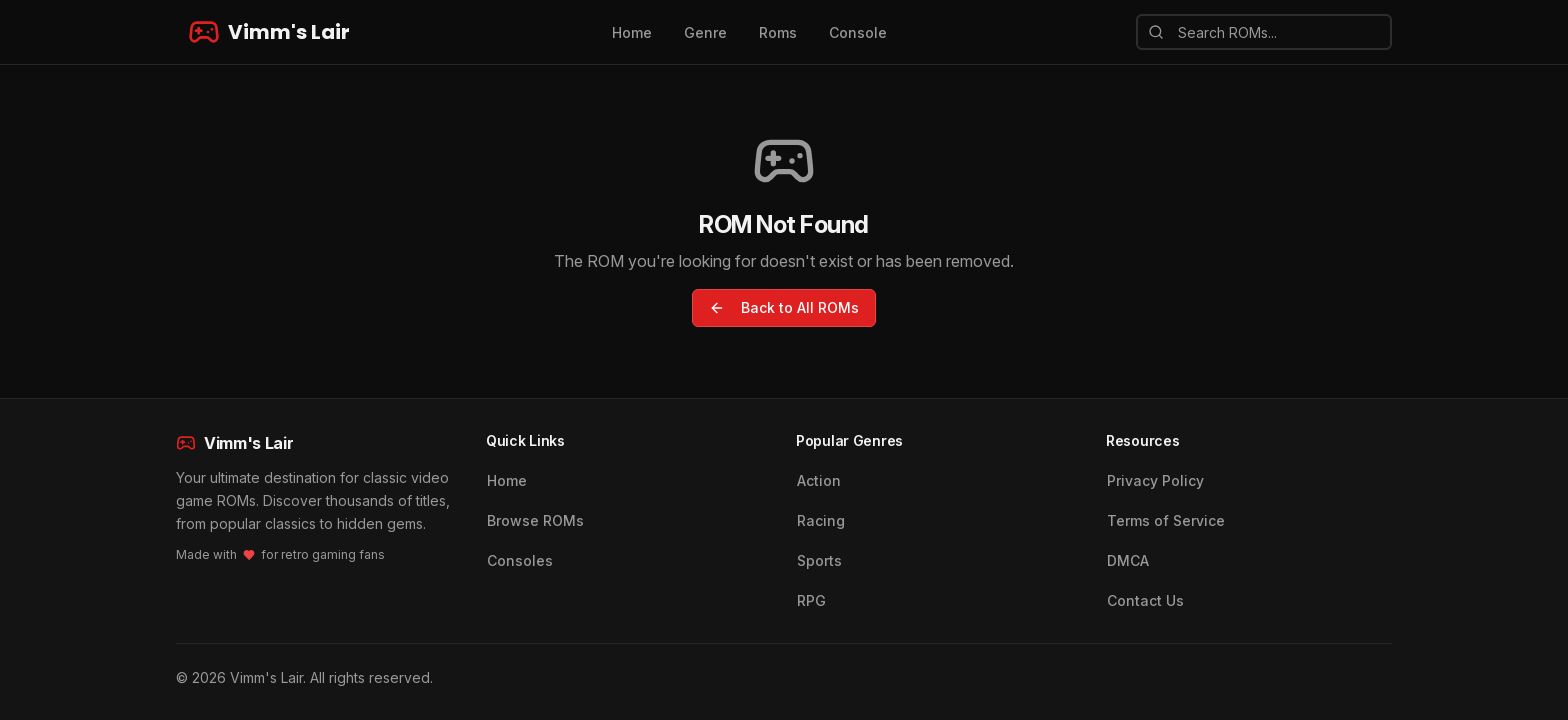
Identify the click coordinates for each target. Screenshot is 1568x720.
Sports (819, 560)
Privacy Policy (1155, 480)
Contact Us (1145, 600)
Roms (778, 32)
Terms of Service (1166, 520)
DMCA (1128, 560)
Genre (705, 32)
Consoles (520, 560)
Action (819, 480)
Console (858, 32)
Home (632, 32)
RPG (811, 600)
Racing (821, 520)
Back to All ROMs (784, 307)
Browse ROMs (535, 520)
